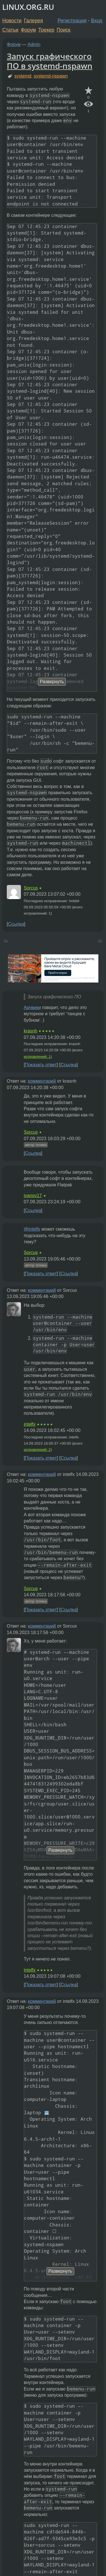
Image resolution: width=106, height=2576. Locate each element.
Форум (28, 30)
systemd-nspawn (51, 76)
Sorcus (31, 888)
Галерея (33, 20)
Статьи (10, 30)
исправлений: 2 (37, 1449)
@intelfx (32, 1229)
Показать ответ (41, 1064)
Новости (11, 20)
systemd (22, 76)
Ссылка (16, 924)
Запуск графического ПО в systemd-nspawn (49, 61)
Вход (96, 20)
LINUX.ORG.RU (28, 7)
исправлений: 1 (37, 1056)
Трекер (46, 30)
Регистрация (72, 20)
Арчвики (32, 1007)
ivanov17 (33, 1195)
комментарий (42, 1081)
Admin (34, 44)
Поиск (64, 30)
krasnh (30, 1030)
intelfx (30, 1424)
